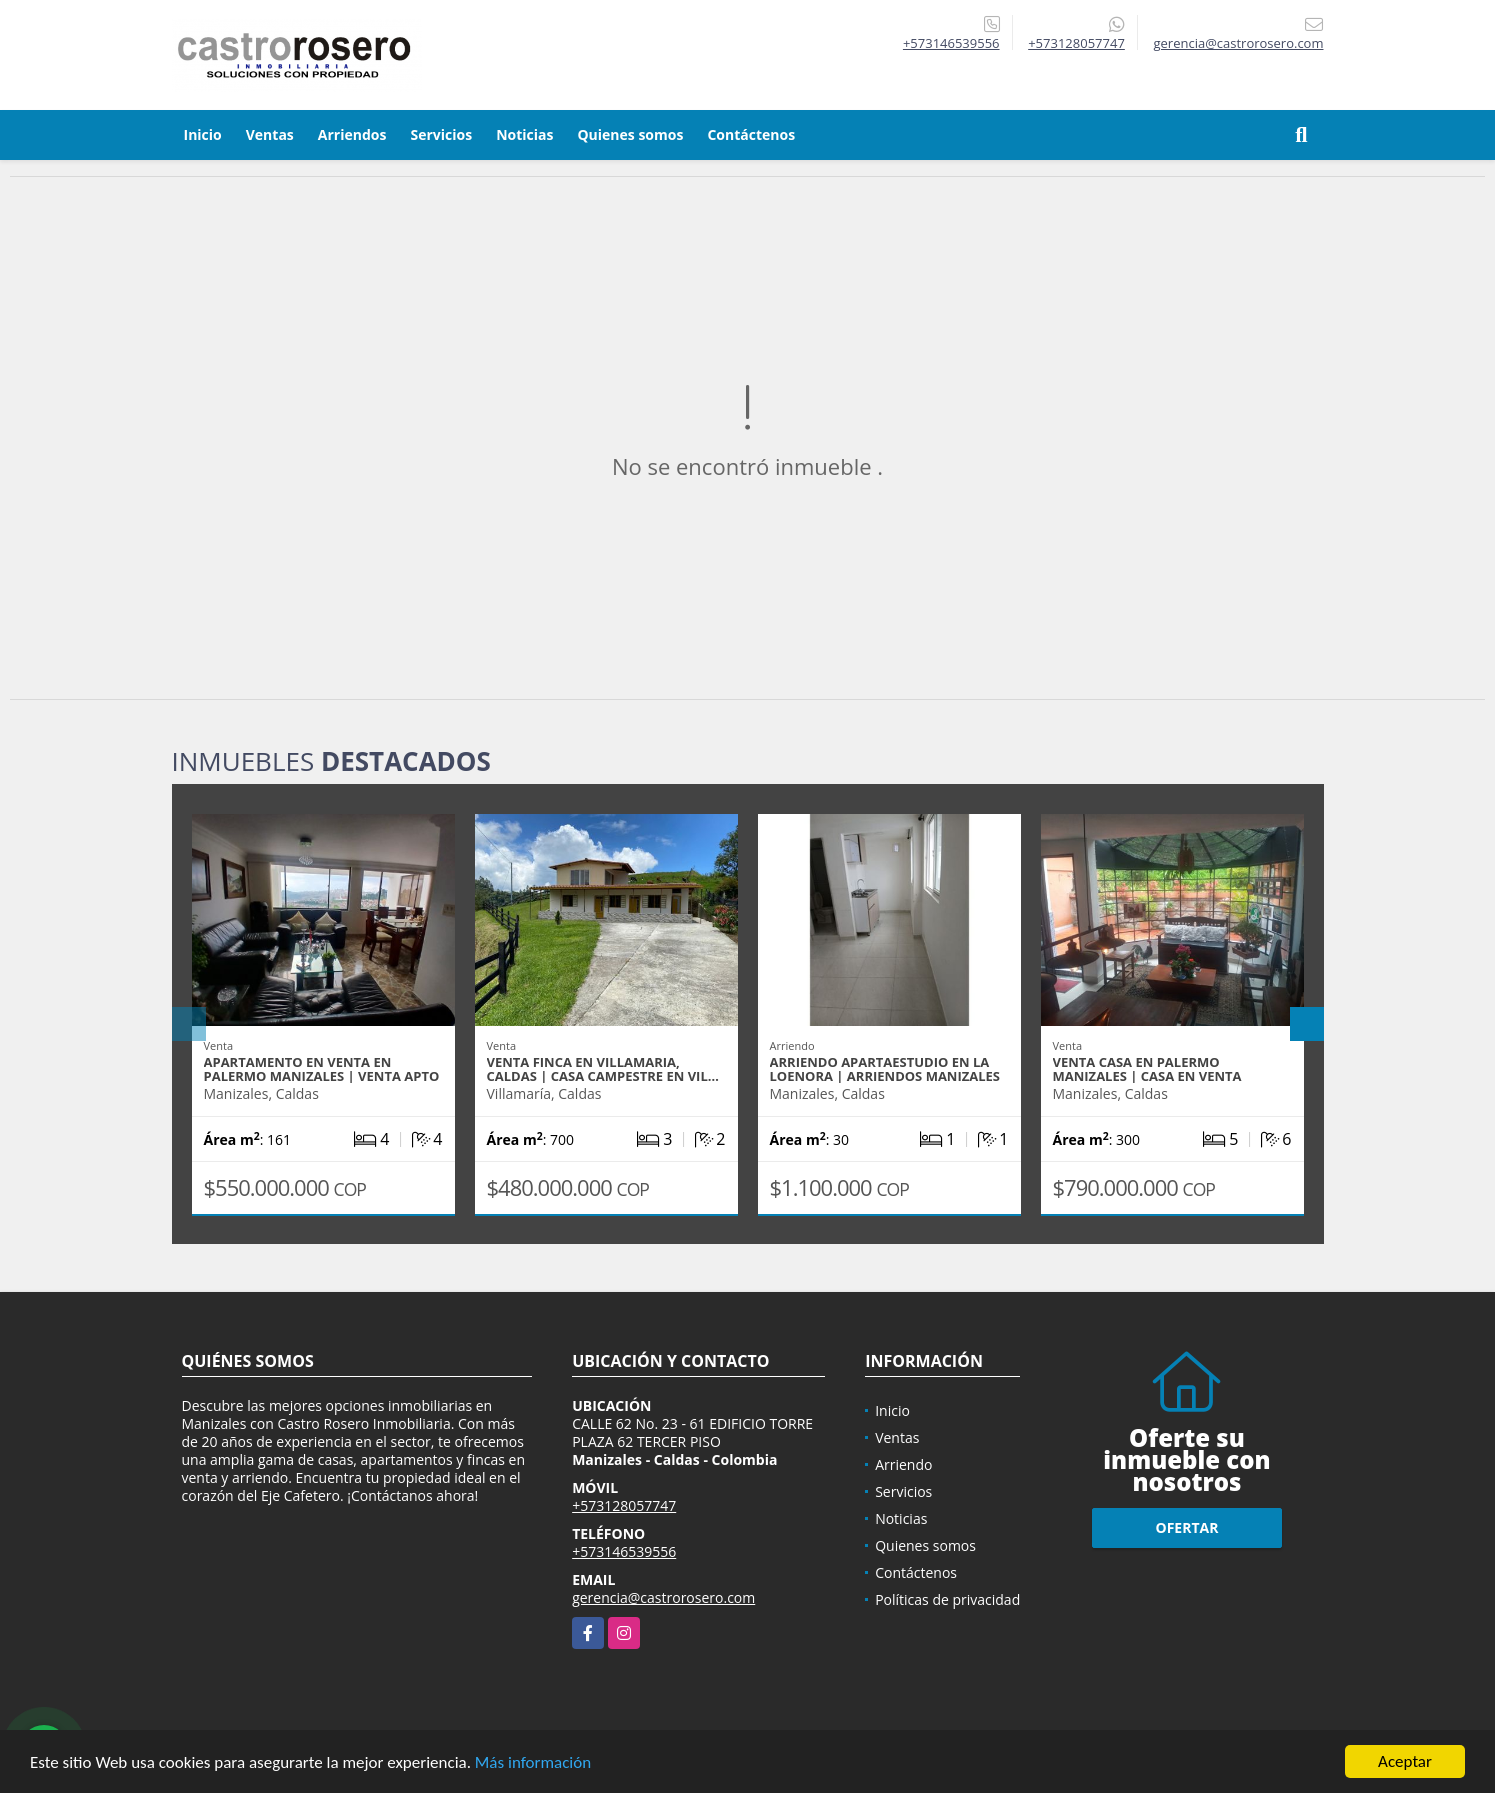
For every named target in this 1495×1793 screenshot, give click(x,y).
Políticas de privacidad (947, 1599)
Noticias (524, 134)
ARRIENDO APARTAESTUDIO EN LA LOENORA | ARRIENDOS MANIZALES (885, 1069)
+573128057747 (1076, 43)
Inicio (203, 134)
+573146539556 (951, 43)
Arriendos (352, 134)
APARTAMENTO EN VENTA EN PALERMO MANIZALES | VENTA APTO (322, 1069)
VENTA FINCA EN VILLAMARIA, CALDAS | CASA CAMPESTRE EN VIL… (603, 1069)
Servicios (441, 134)
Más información (533, 1763)
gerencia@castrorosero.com (663, 1597)
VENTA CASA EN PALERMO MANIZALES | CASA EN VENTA (1147, 1069)
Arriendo (903, 1464)
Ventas (270, 134)
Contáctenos (751, 134)
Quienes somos (630, 134)
